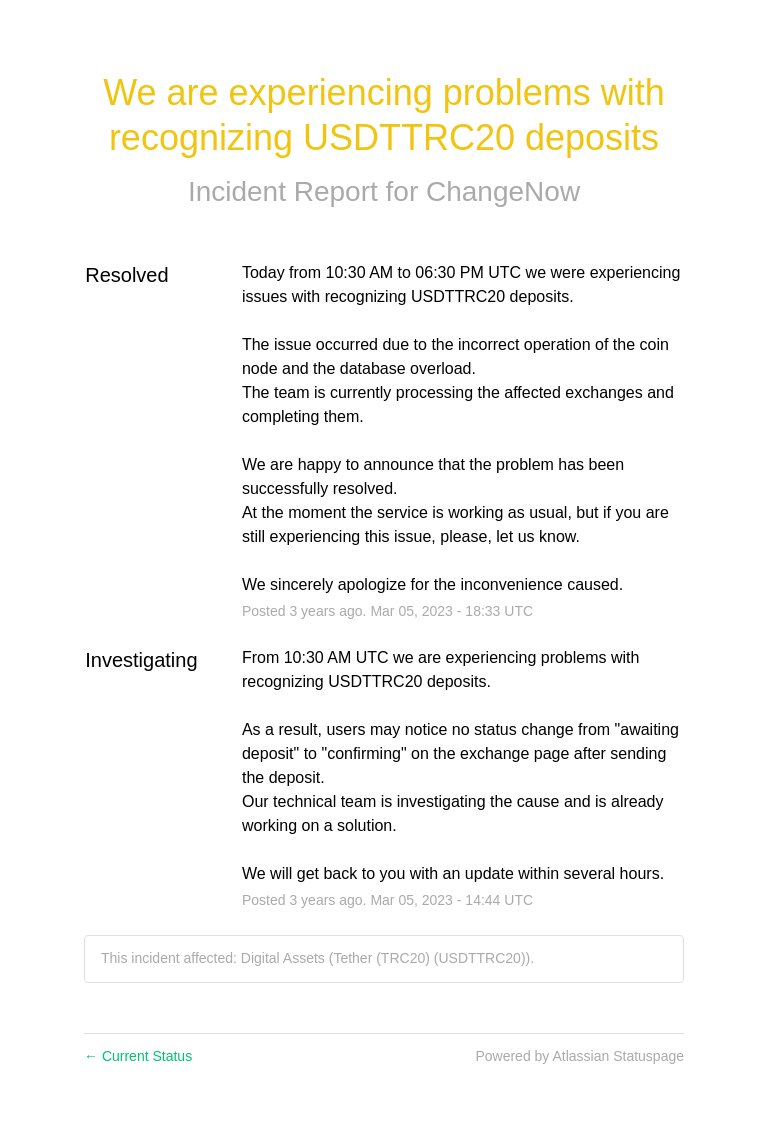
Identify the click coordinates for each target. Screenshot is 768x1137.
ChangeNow (503, 191)
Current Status (138, 1056)
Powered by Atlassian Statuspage (579, 1056)
